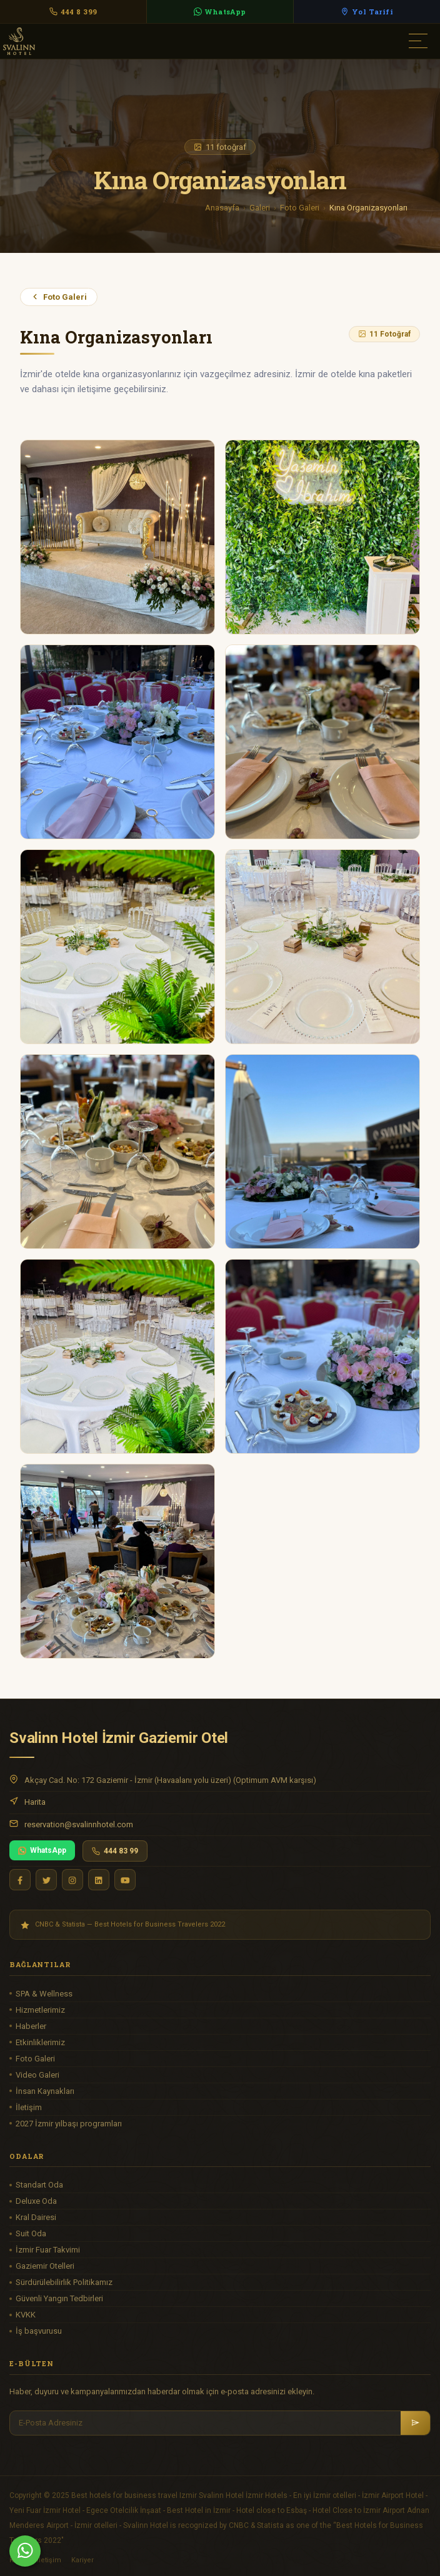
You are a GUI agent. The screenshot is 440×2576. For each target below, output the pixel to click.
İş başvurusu (39, 2331)
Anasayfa (222, 207)
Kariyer (82, 2560)
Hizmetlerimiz (40, 2010)
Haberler (31, 2026)
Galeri (259, 207)
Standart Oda (39, 2184)
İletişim (29, 2107)
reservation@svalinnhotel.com (78, 1824)
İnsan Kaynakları (45, 2091)
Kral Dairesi (36, 2217)
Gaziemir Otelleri (45, 2266)
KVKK (26, 2314)
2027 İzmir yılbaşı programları (69, 2123)
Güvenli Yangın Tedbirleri (59, 2298)
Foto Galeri (299, 207)
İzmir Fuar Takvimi (48, 2249)
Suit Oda (31, 2233)
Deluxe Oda (36, 2201)
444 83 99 (115, 1851)
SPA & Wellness (44, 1993)
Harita (35, 1802)
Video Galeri (37, 2075)
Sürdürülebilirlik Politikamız (64, 2282)
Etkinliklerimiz (40, 2042)
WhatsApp (42, 1850)
